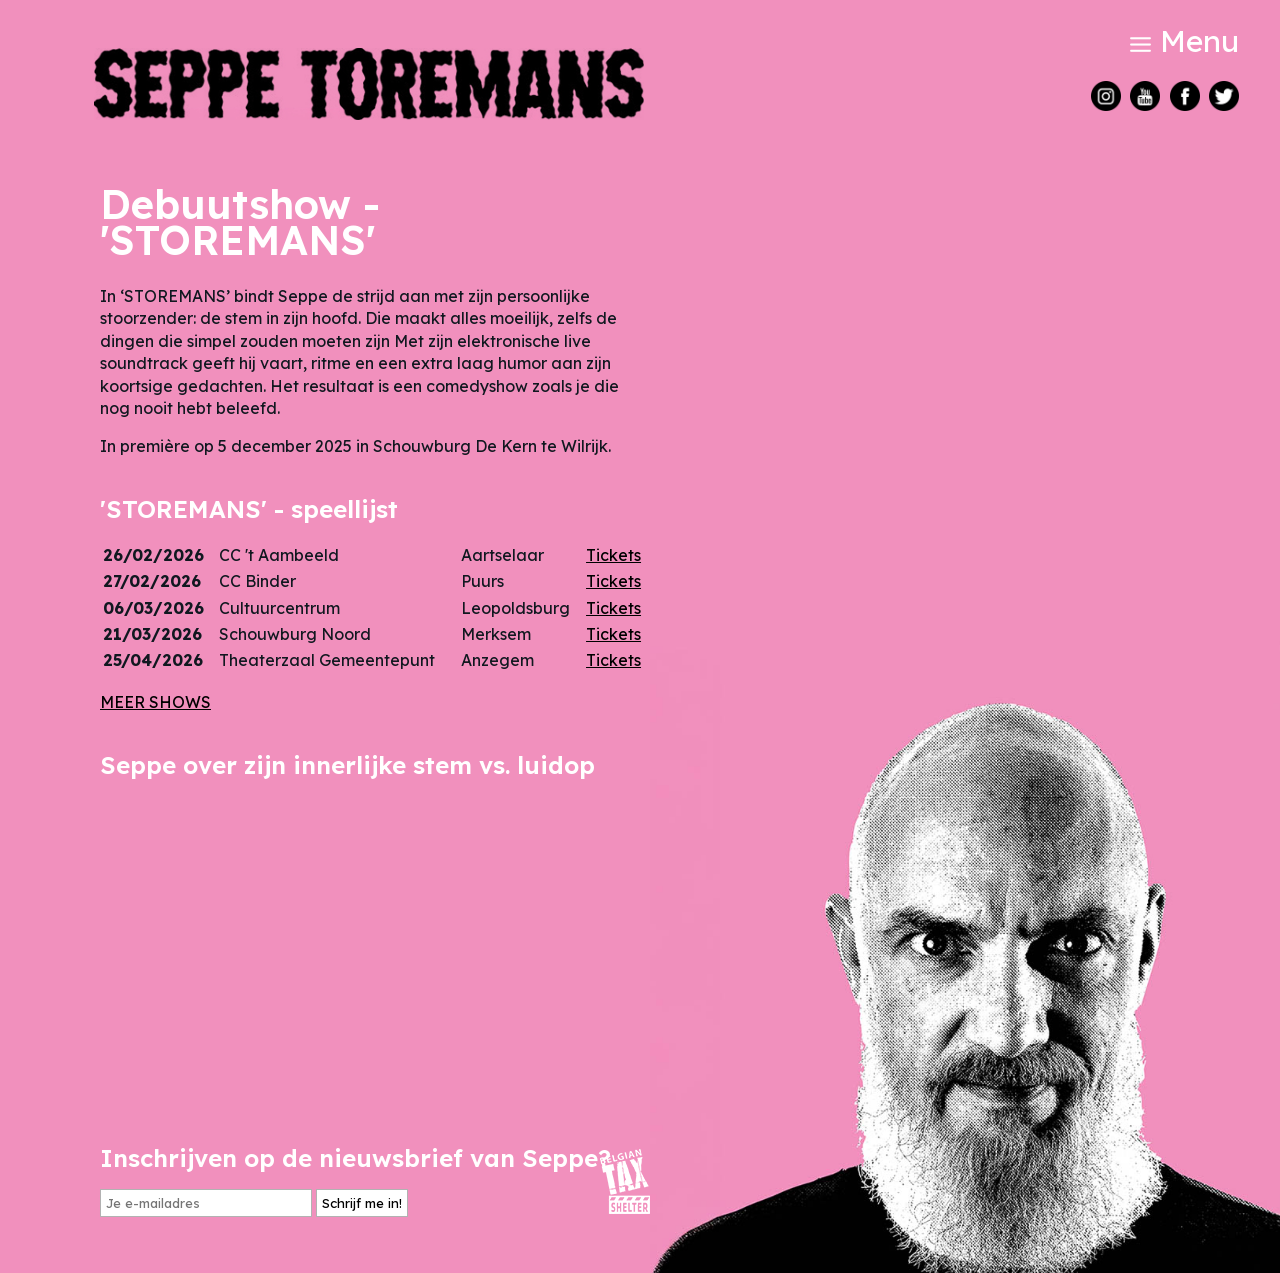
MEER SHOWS (155, 702)
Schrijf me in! (362, 1203)
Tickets (613, 555)
